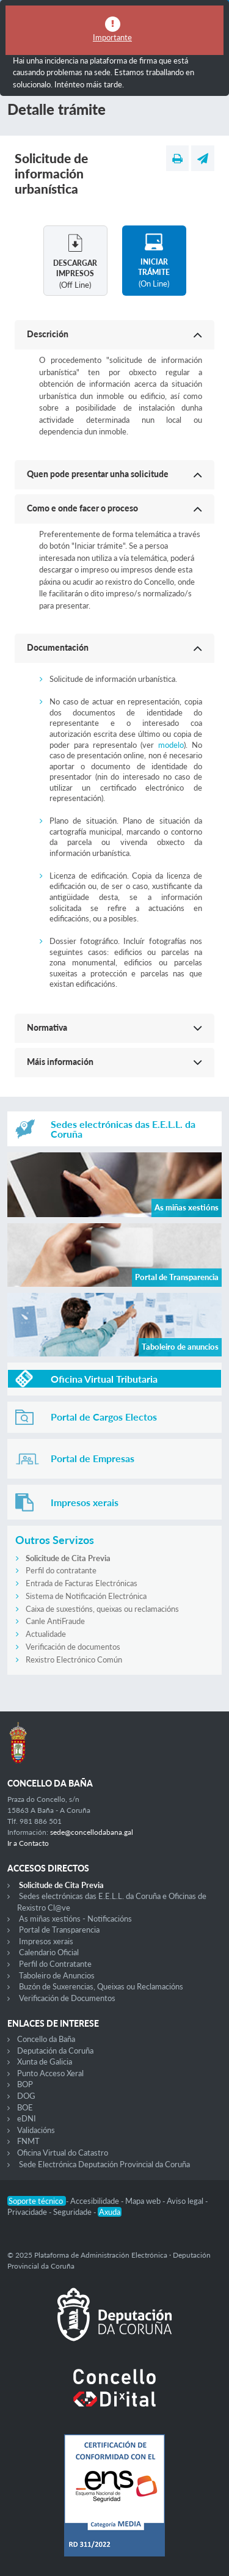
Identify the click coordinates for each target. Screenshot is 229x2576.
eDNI (26, 2118)
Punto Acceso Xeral (50, 2073)
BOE (25, 2107)
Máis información (60, 1061)
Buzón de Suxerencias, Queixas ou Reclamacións (101, 1986)
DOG (26, 2096)
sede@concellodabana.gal (91, 1832)
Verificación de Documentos (67, 1998)
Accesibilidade (95, 2201)
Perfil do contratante (61, 1570)
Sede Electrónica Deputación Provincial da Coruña (104, 2164)
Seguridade (73, 2212)
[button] (114, 334)
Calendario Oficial (49, 1952)
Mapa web (143, 2201)
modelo (171, 745)
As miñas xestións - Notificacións (75, 1918)
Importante (112, 37)
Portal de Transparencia (59, 1929)
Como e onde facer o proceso (82, 508)
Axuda (109, 2212)
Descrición (47, 334)
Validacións (36, 2130)
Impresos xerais (46, 1941)
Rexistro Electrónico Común (74, 1659)
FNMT (28, 2141)
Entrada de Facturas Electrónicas (81, 1583)
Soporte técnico (37, 2201)
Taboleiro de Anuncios (57, 1975)
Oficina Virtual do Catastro (62, 2152)
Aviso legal (186, 2201)
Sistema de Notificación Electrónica (86, 1596)
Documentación (58, 647)
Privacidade (28, 2212)
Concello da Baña (46, 2039)
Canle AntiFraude (55, 1621)
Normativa (47, 1027)
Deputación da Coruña (55, 2050)
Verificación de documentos (73, 1647)
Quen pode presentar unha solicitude (98, 474)
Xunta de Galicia (44, 2061)
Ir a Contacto (28, 1843)
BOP (25, 2084)
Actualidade (46, 1634)
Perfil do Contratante (55, 1964)
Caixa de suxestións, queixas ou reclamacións (102, 1609)
